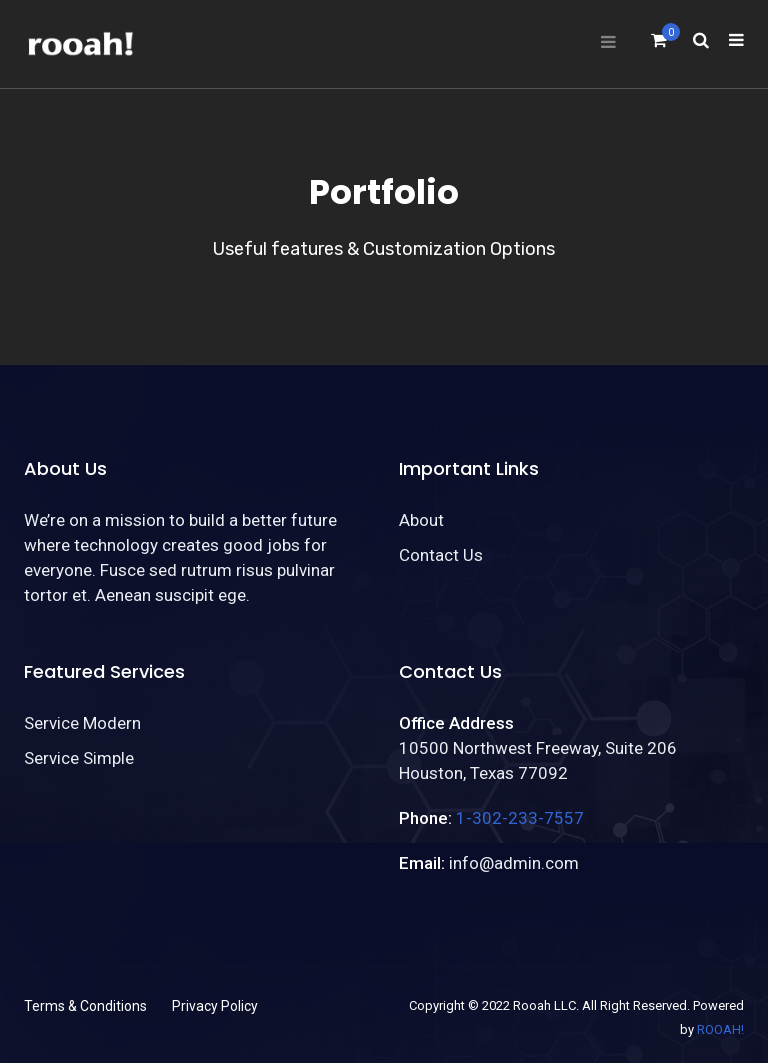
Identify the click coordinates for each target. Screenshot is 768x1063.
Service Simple (79, 758)
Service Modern (82, 723)
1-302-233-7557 (520, 818)
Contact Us (441, 555)
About (421, 520)
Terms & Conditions (85, 1006)
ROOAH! (720, 1029)
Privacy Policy (215, 1006)
